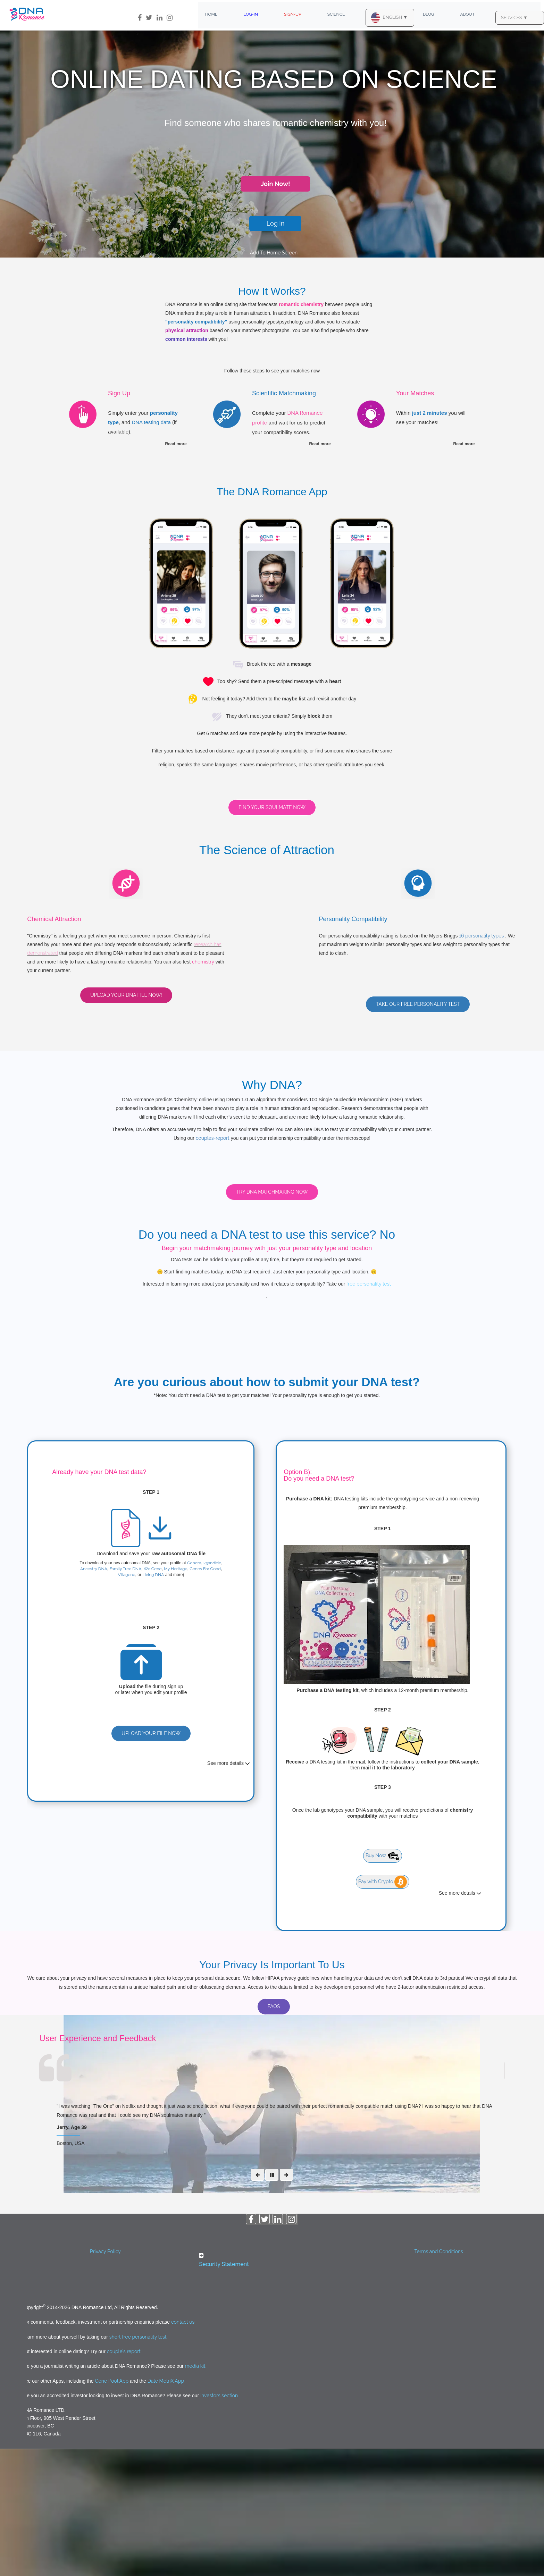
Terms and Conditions (438, 2378)
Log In (276, 223)
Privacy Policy (105, 2378)
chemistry (203, 962)
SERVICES (514, 17)
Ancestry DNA (93, 1696)
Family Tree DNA (125, 1696)
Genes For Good (205, 1696)
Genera (194, 1690)
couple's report (124, 2479)
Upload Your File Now (151, 1860)
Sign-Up (292, 14)
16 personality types (481, 935)
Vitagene (126, 1702)
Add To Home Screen (274, 252)
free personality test (368, 1411)
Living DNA (153, 1702)
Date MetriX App (166, 2508)
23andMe (212, 1690)
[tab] (272, 2389)
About (467, 14)
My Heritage (175, 1696)
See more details (228, 1890)
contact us (182, 2449)
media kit (195, 2493)
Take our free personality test (418, 1004)
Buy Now (383, 1983)
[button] (272, 2387)
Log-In (250, 14)
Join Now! (275, 183)
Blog (428, 14)
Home (211, 14)
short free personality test (138, 2464)
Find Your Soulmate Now (272, 807)
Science (336, 14)
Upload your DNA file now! (126, 995)
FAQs (274, 2134)
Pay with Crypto (382, 2009)
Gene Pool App (112, 2508)
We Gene (153, 1696)
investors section (219, 2523)
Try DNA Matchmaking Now (272, 1319)
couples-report (212, 1138)
